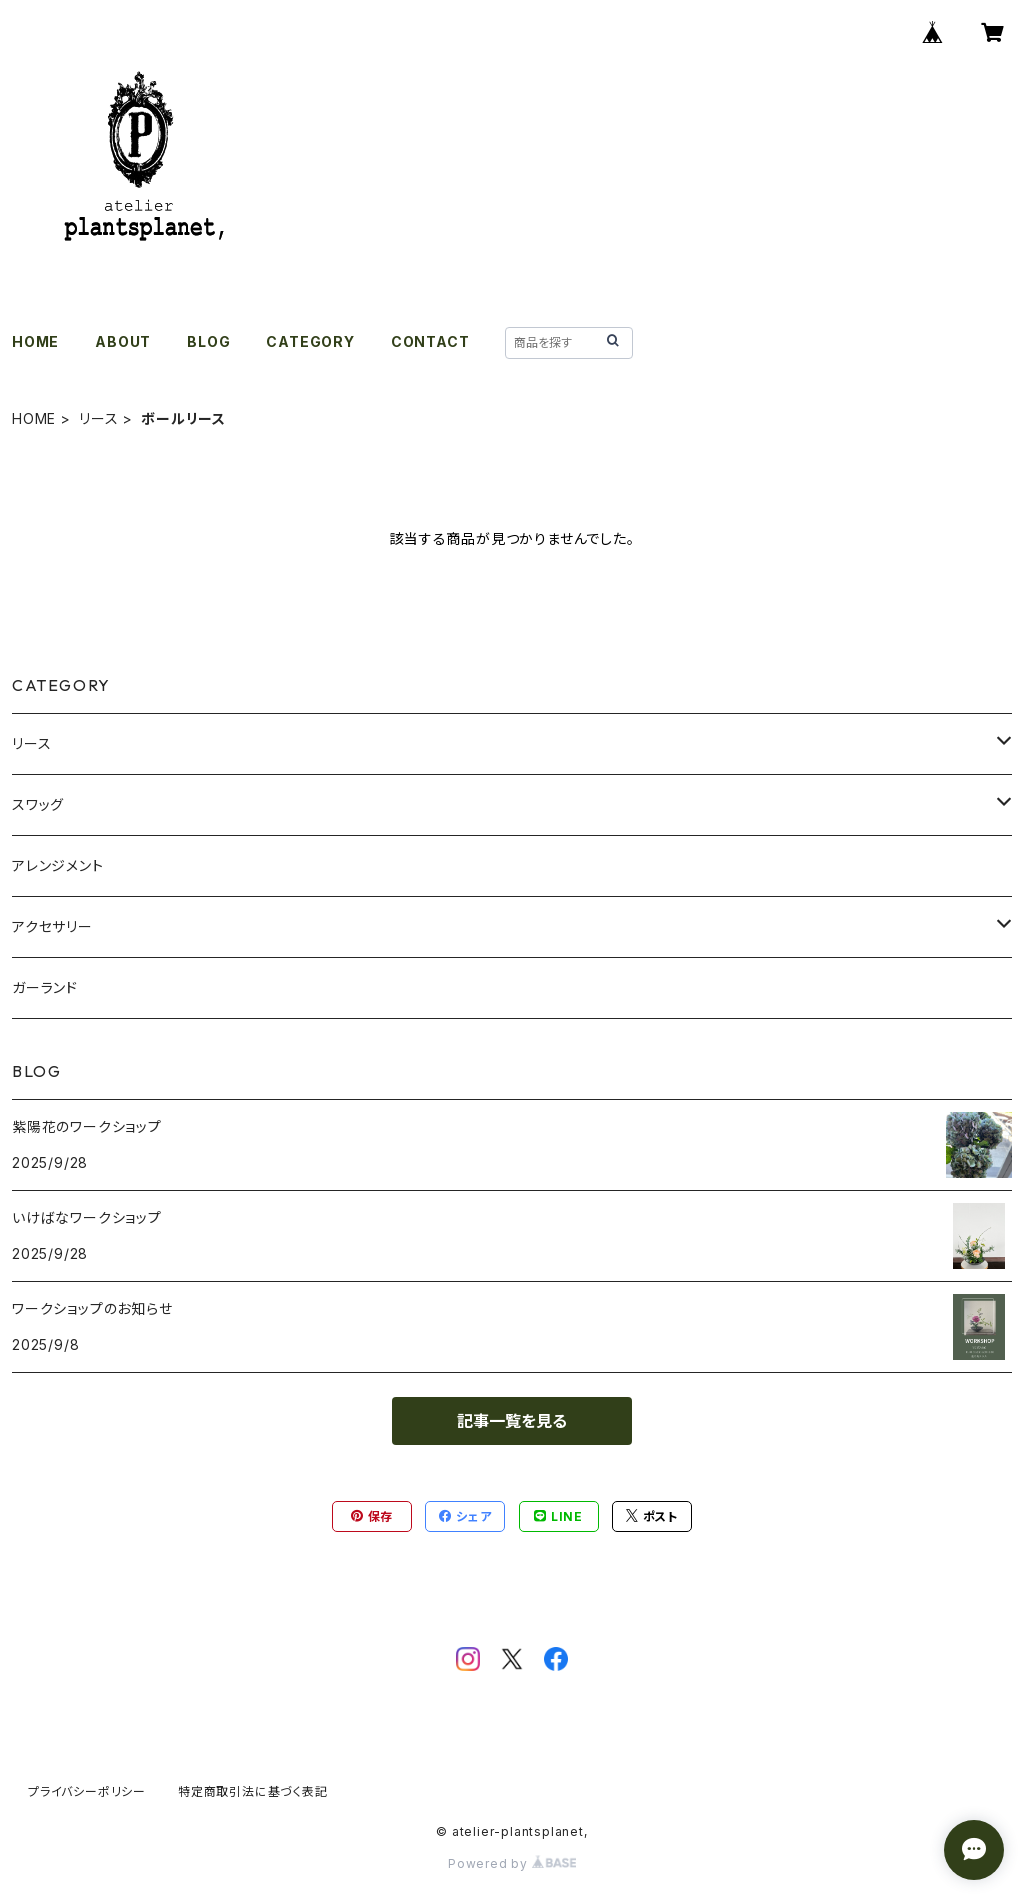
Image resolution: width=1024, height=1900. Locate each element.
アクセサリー (52, 926)
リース (98, 418)
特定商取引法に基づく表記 (253, 1791)
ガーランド (45, 987)
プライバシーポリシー (87, 1791)
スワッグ (38, 804)
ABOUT (123, 341)
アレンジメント (58, 865)
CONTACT (430, 341)
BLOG (208, 341)
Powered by (512, 1863)
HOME (35, 341)
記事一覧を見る (512, 1421)
